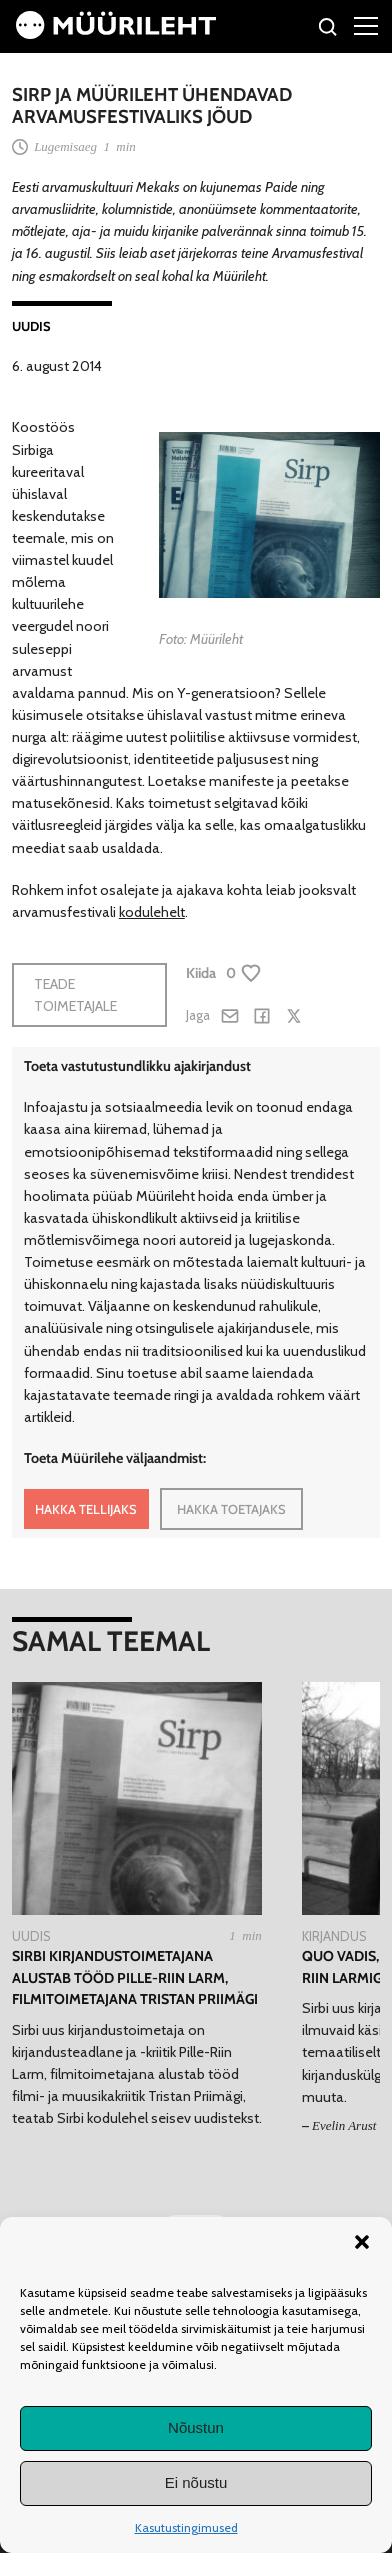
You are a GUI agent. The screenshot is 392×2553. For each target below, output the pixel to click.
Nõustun (196, 2427)
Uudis (31, 326)
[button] (362, 2242)
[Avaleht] (116, 34)
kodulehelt (152, 912)
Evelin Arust (344, 2125)
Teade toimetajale (75, 995)
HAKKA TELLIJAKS (86, 1509)
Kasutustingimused (186, 2527)
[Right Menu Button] (366, 25)
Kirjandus (334, 1936)
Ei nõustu (196, 2482)
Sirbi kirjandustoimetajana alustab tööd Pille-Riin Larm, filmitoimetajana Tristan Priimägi (135, 1977)
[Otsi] (328, 29)
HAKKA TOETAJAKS (231, 1509)
